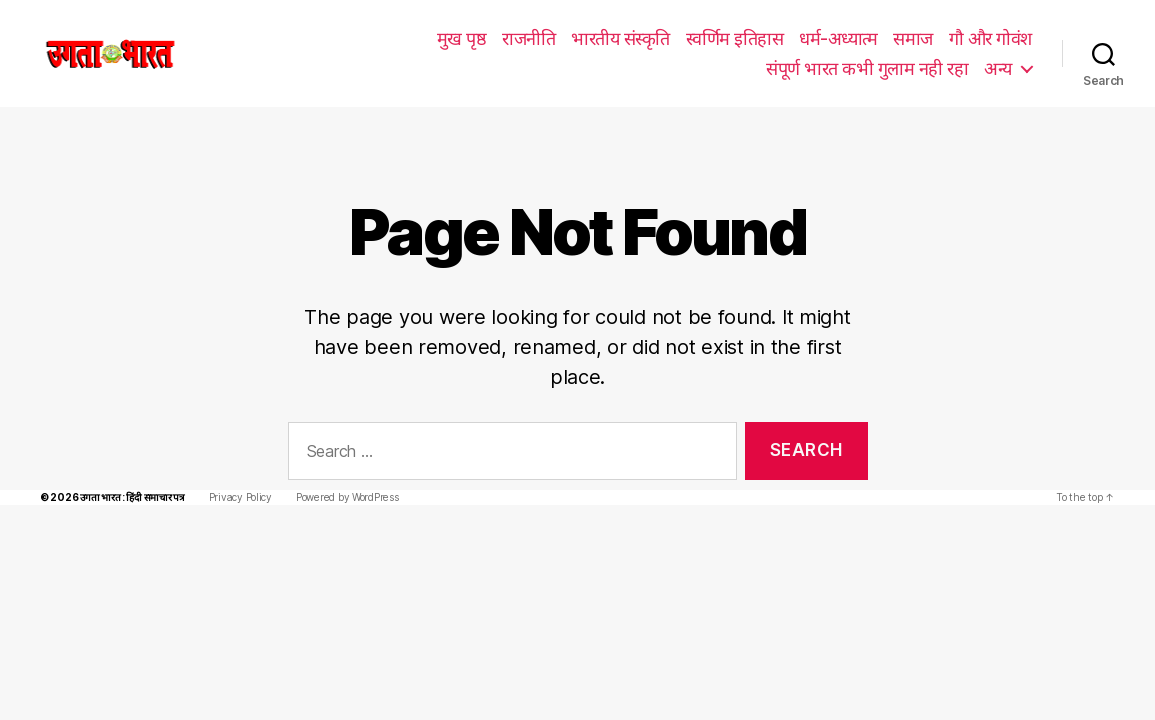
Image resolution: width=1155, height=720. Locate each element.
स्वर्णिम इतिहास (519, 38)
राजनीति (312, 38)
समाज (695, 38)
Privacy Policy (235, 467)
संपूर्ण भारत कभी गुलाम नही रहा (931, 38)
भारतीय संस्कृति (404, 38)
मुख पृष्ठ (246, 38)
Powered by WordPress (338, 467)
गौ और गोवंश (772, 38)
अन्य (998, 68)
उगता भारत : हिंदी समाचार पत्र (127, 467)
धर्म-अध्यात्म (621, 38)
